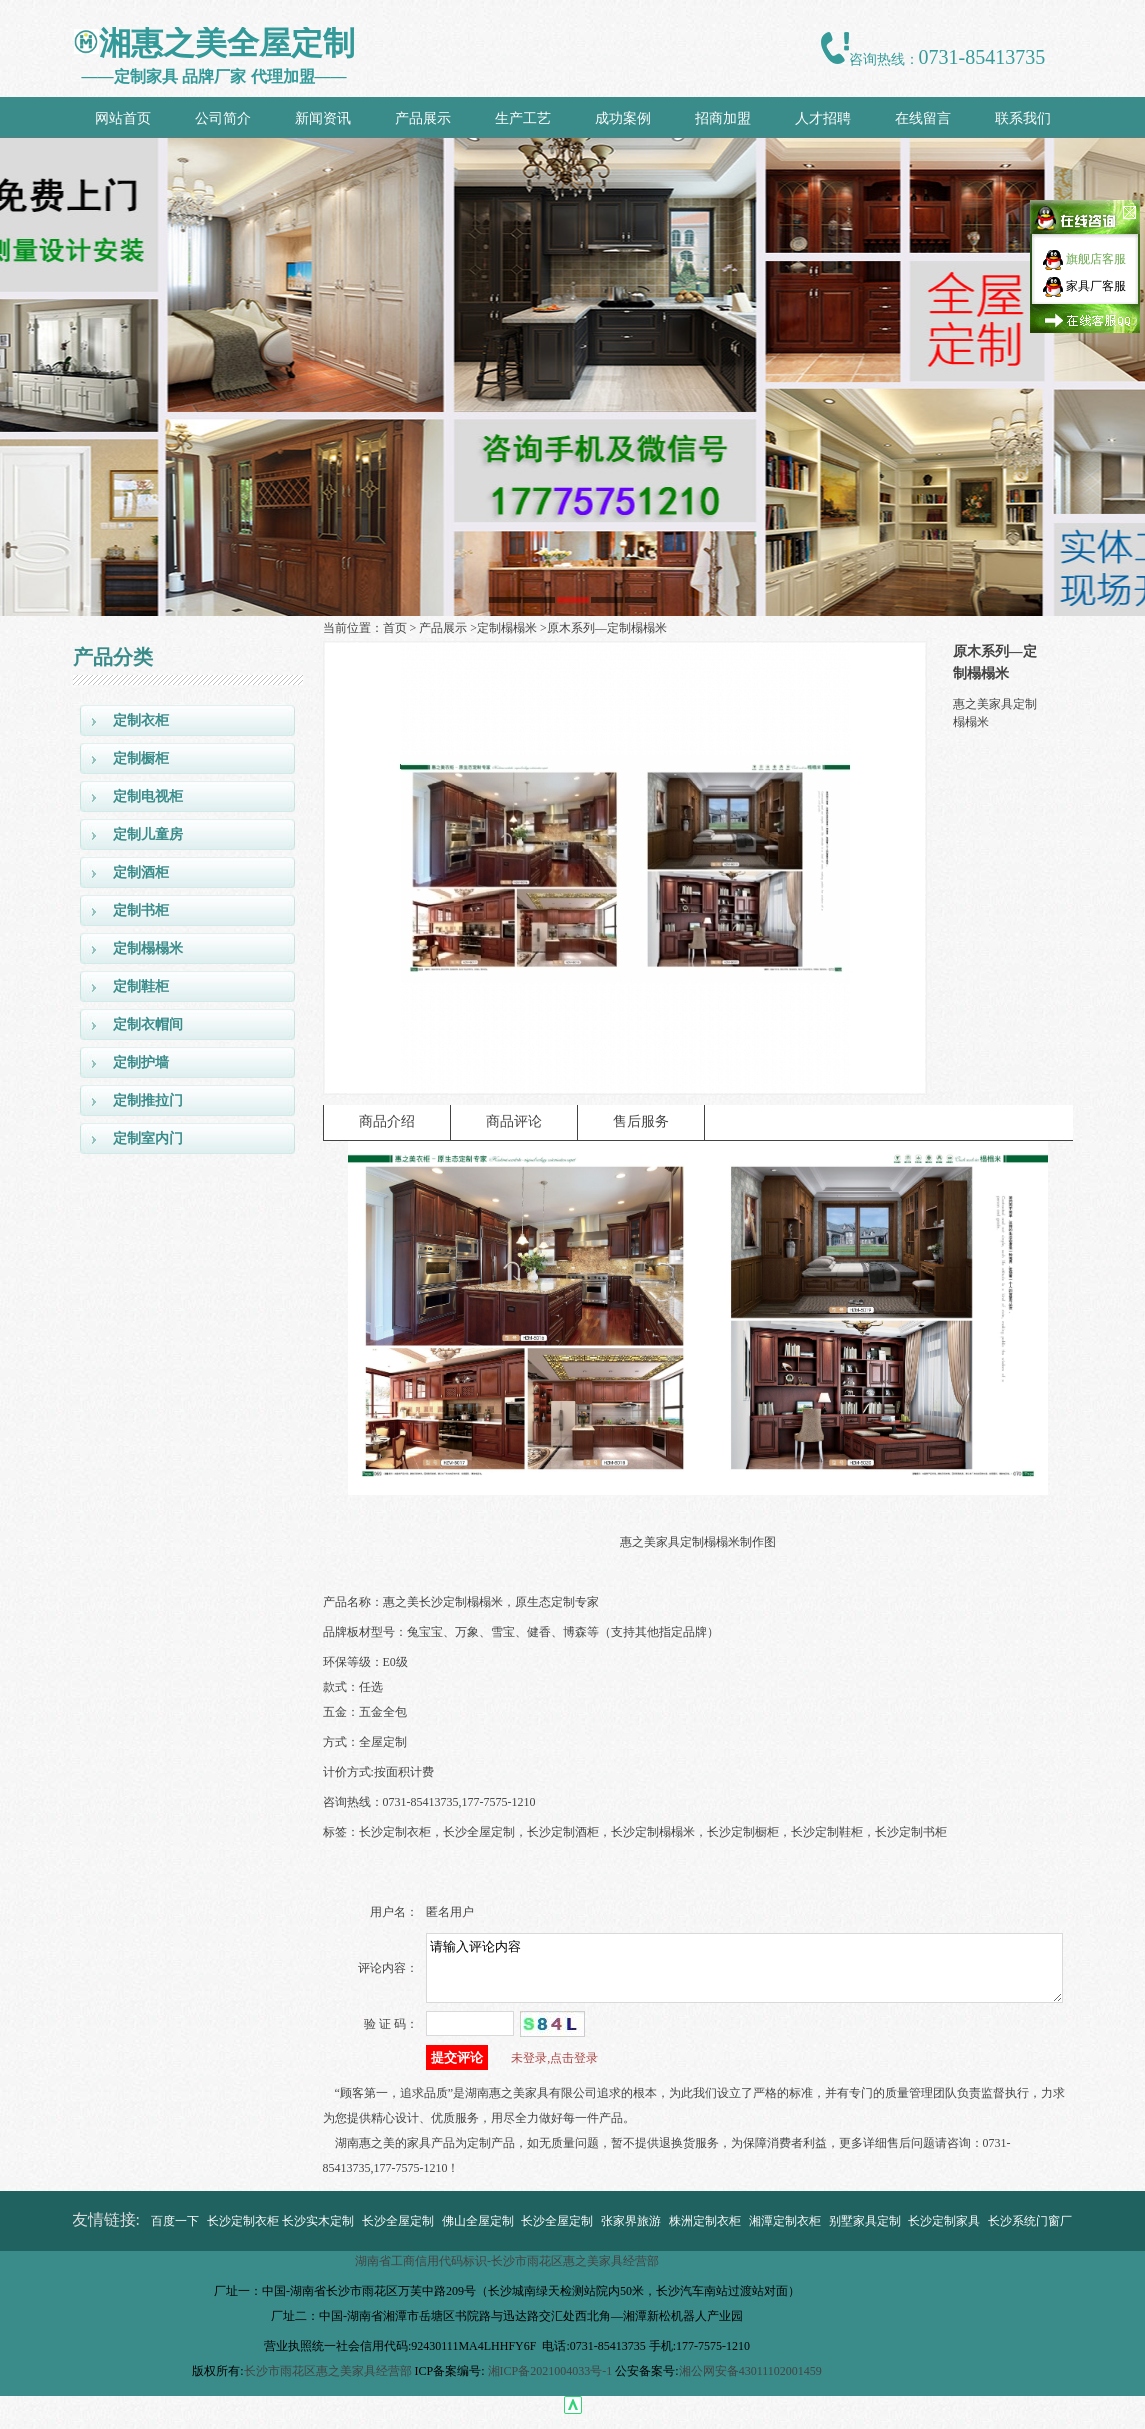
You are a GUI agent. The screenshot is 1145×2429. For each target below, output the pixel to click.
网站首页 (123, 118)
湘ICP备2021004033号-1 (550, 2383)
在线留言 (923, 118)
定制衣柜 (141, 720)
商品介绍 (387, 1121)
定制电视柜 (148, 796)
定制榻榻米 (148, 948)
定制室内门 (148, 1138)
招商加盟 (723, 118)
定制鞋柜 (141, 986)
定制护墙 (141, 1062)
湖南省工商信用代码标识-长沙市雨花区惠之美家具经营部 (507, 2273)
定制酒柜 (141, 872)
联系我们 (1023, 118)
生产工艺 (523, 118)
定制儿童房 (148, 834)
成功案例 (623, 118)
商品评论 (514, 1121)
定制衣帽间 (148, 1024)
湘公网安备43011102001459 (750, 2383)
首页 (395, 628)
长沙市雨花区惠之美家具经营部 (328, 2383)
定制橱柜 (141, 758)
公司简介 (223, 118)
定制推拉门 (148, 1100)
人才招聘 (823, 118)
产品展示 (423, 118)
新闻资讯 (323, 118)
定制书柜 (141, 910)
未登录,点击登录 (554, 2070)
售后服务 (641, 1121)
